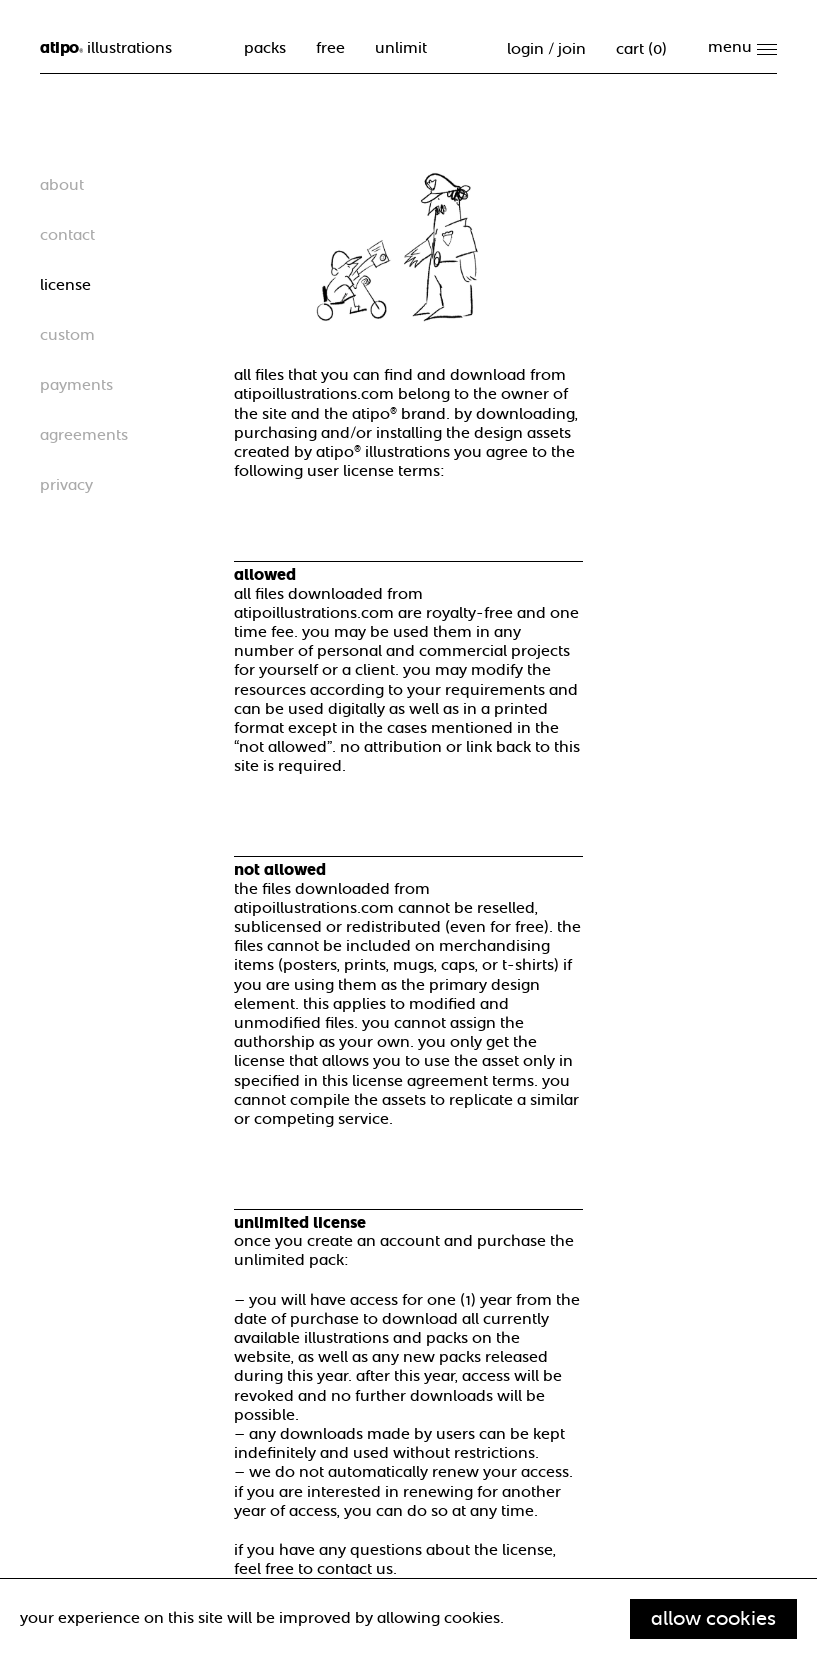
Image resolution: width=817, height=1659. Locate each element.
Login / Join (546, 49)
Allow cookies (713, 1618)
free (330, 48)
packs (265, 48)
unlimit (401, 48)
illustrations (106, 48)
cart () (641, 49)
